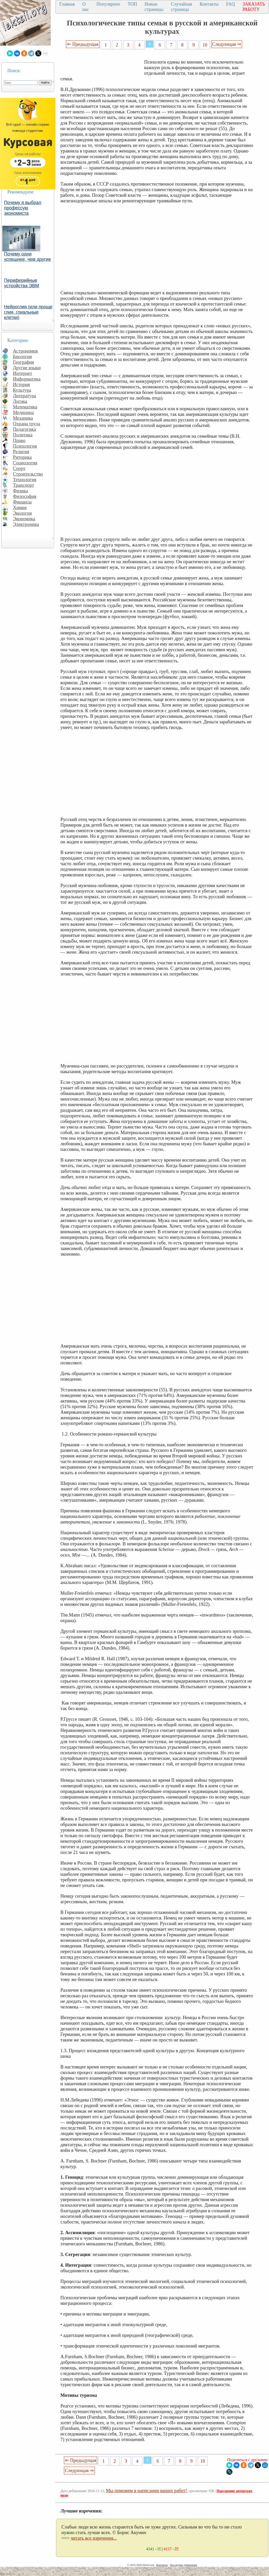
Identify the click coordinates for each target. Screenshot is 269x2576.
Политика (22, 434)
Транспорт (23, 485)
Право (19, 440)
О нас (85, 7)
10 (205, 45)
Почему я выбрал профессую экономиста (22, 208)
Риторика (22, 457)
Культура (22, 390)
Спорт (19, 468)
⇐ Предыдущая (82, 44)
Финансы (22, 502)
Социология (25, 462)
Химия (20, 507)
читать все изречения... (94, 2538)
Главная (67, 4)
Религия (21, 451)
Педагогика (24, 429)
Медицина (23, 412)
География (23, 362)
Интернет (22, 373)
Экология (22, 513)
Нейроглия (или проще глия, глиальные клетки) (28, 312)
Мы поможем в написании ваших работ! (146, 2490)
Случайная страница (181, 7)
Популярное (108, 4)
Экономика (24, 518)
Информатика (27, 379)
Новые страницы (154, 7)
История (21, 384)
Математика (25, 406)
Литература (24, 395)
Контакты (209, 4)
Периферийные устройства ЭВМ (21, 283)
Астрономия (25, 351)
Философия (24, 496)
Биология (22, 356)
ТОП (132, 4)
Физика (20, 490)
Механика (23, 418)
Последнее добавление (183, 2564)
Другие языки (27, 367)
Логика (20, 401)
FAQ (230, 4)
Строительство (28, 474)
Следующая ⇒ (226, 44)
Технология (24, 479)
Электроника (26, 524)
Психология (25, 446)
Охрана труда (26, 423)
